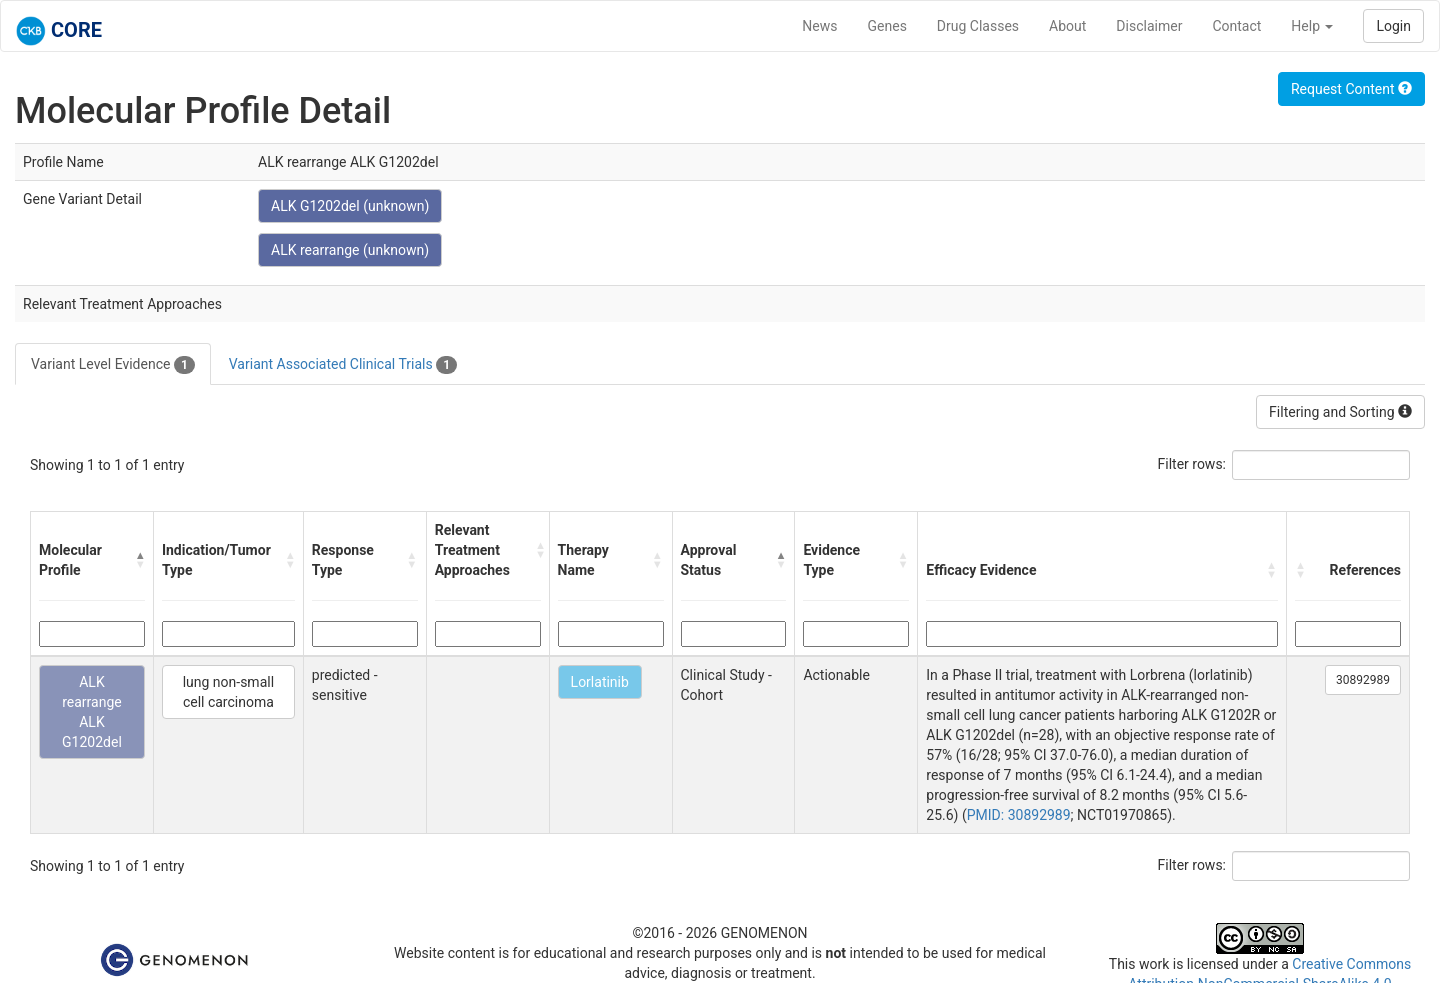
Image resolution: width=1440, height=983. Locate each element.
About (1067, 26)
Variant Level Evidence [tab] (113, 365)
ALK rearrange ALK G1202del (92, 712)
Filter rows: (1192, 464)
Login (1393, 26)
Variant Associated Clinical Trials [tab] (343, 365)
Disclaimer (1149, 26)
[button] (140, 560)
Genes (887, 26)
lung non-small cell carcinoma (228, 692)
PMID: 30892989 (1019, 815)
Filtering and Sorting (1340, 412)
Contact (1236, 26)
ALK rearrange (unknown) (350, 250)
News (819, 26)
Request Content (1351, 89)
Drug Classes (978, 26)
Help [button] (1312, 26)
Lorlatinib (600, 682)
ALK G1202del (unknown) (350, 206)
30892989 (1363, 680)
